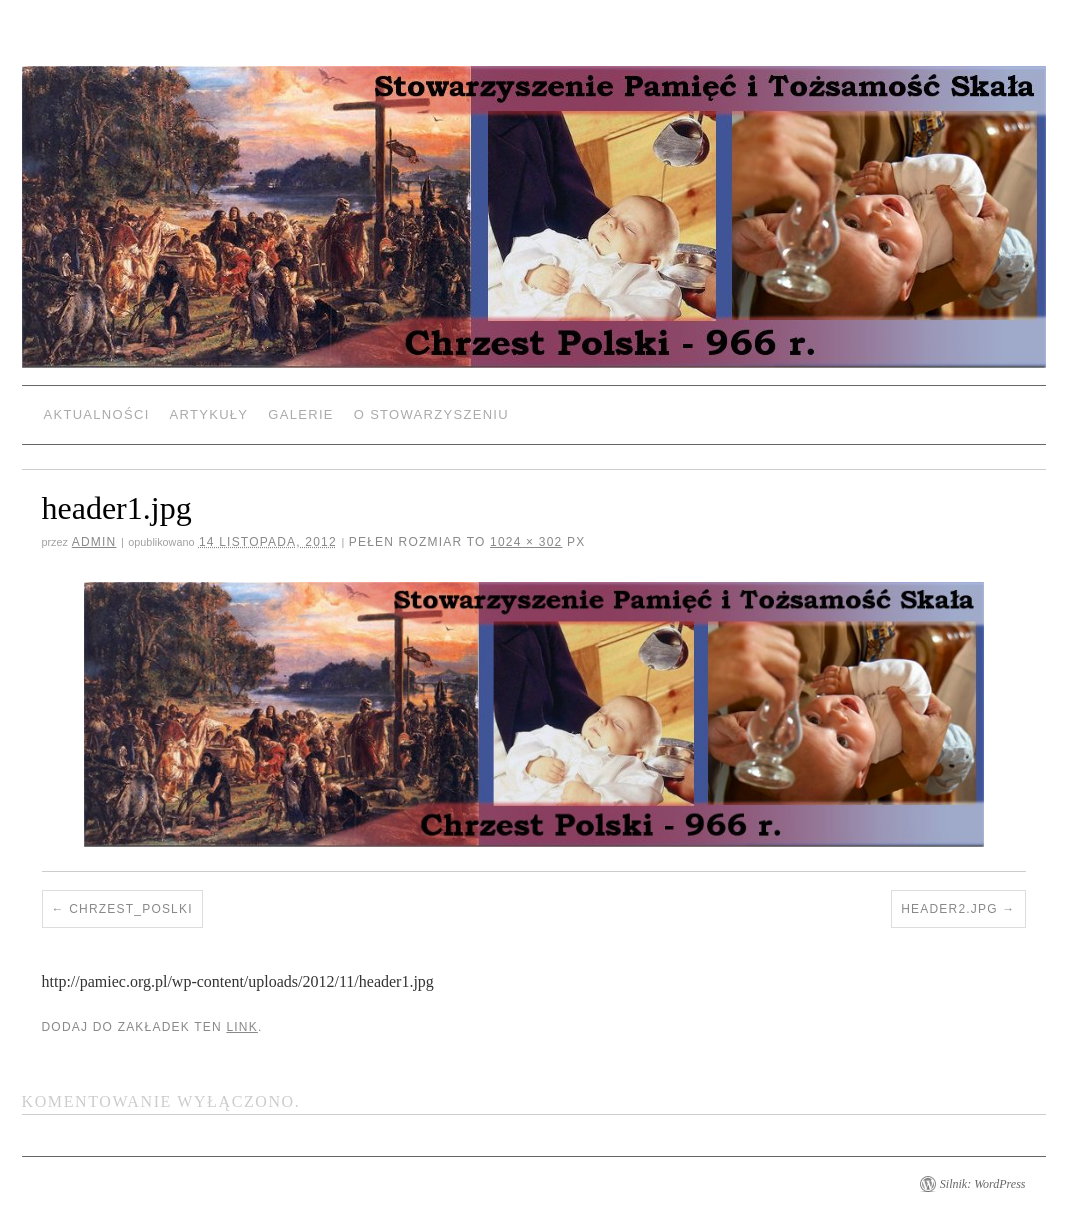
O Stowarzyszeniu (431, 414)
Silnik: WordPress (983, 1184)
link (241, 1027)
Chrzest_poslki (131, 909)
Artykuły (209, 414)
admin (94, 542)
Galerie (300, 414)
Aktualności (97, 414)
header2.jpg (949, 909)
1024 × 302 (526, 542)
